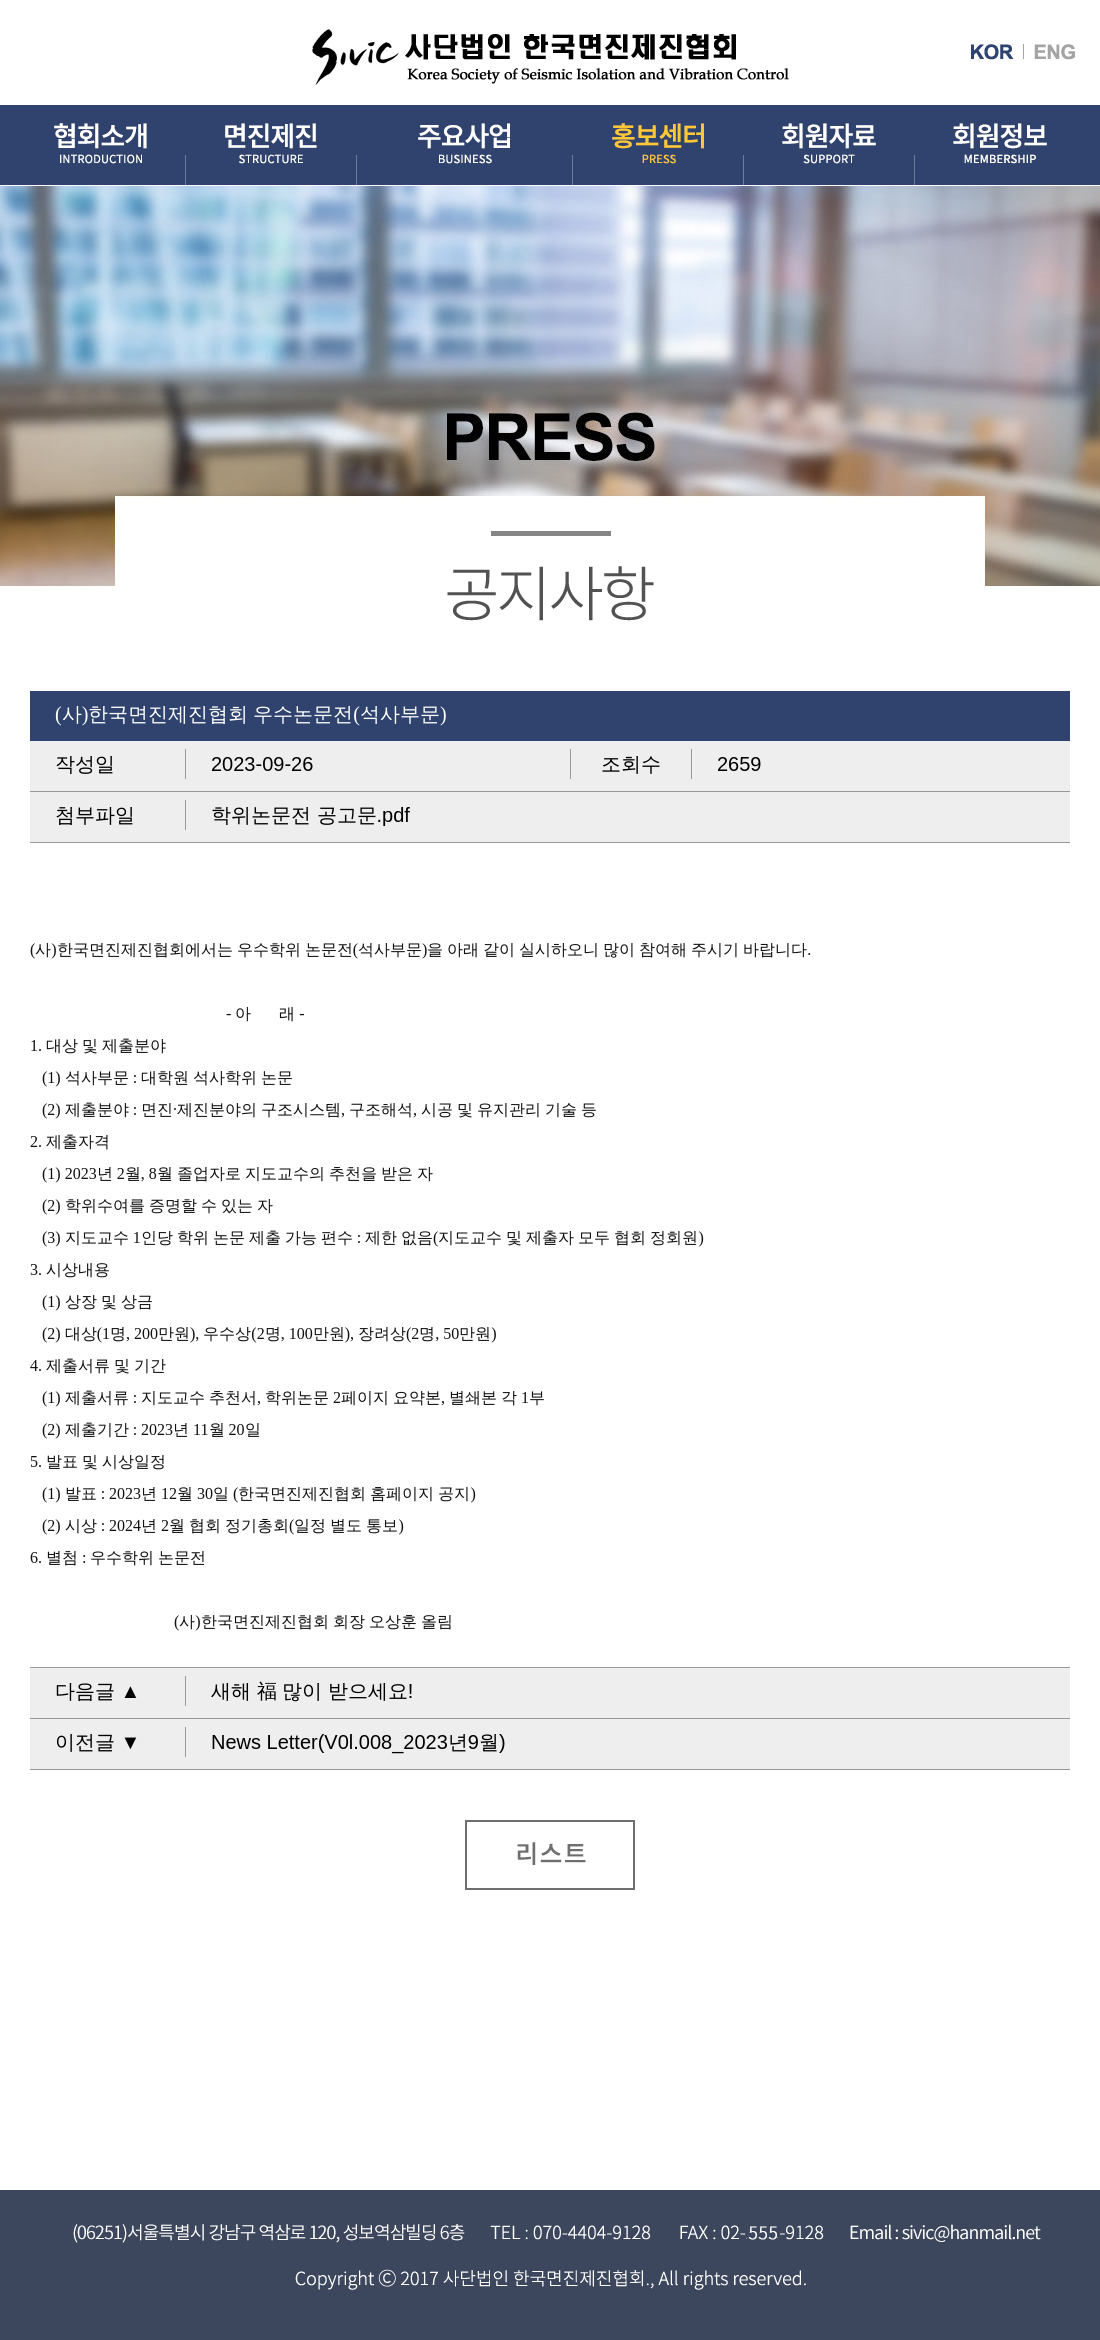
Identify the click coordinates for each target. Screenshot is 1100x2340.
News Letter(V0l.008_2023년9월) (358, 1742)
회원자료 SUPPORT (829, 145)
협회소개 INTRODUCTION (100, 145)
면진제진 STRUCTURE (271, 145)
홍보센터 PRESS (658, 145)
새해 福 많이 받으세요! (312, 1691)
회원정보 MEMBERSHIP (1000, 145)
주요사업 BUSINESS (465, 145)
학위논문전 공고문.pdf (310, 815)
